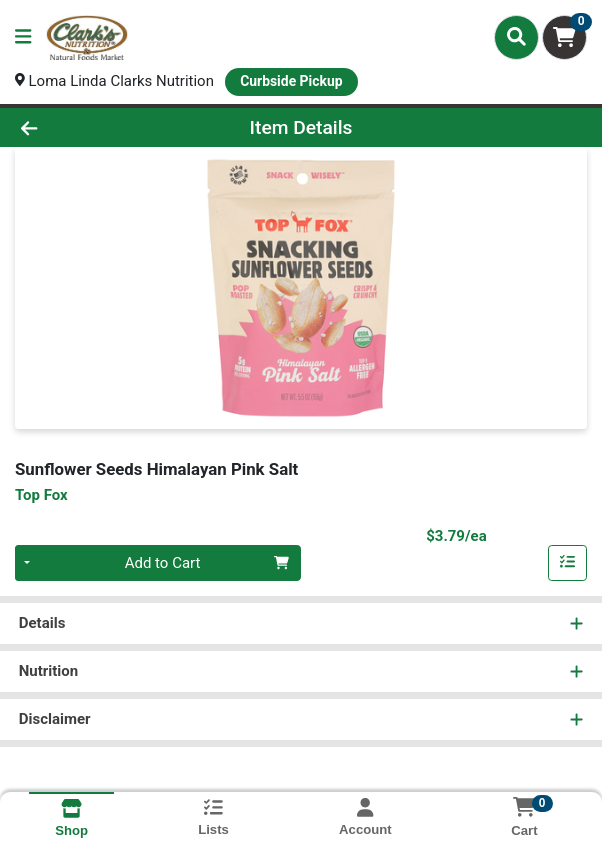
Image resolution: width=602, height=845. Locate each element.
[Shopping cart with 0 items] (564, 37)
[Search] (516, 37)
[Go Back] (86, 127)
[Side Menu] (23, 37)
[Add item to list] (568, 563)
